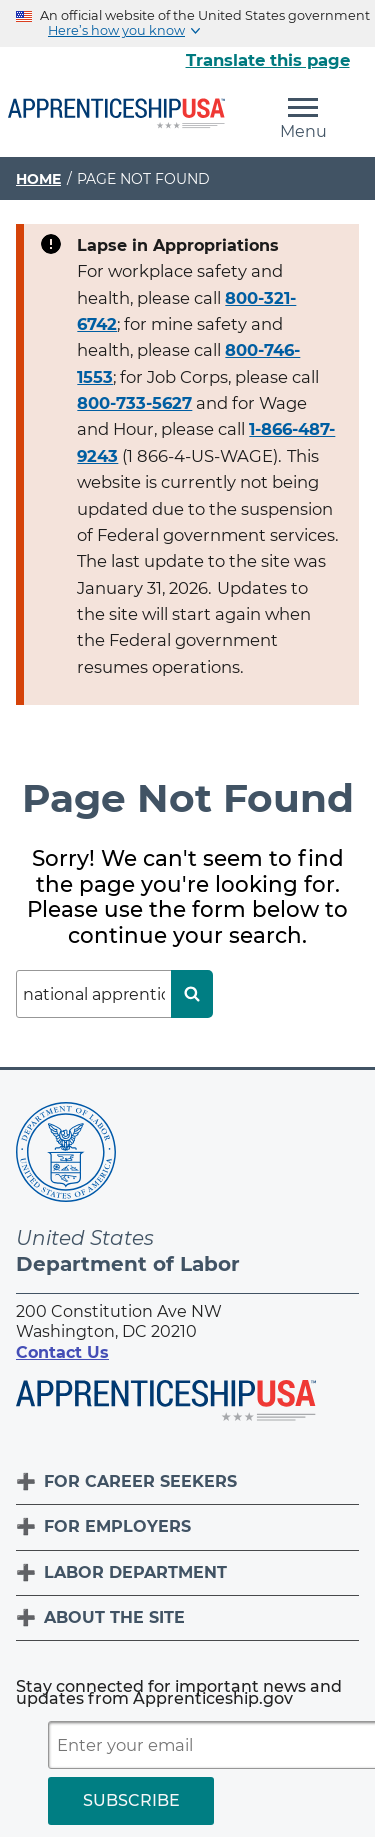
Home (38, 179)
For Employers (117, 1526)
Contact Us (62, 1352)
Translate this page (268, 60)
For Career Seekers (140, 1481)
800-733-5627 (134, 403)
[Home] (116, 115)
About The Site (114, 1617)
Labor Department (135, 1572)
